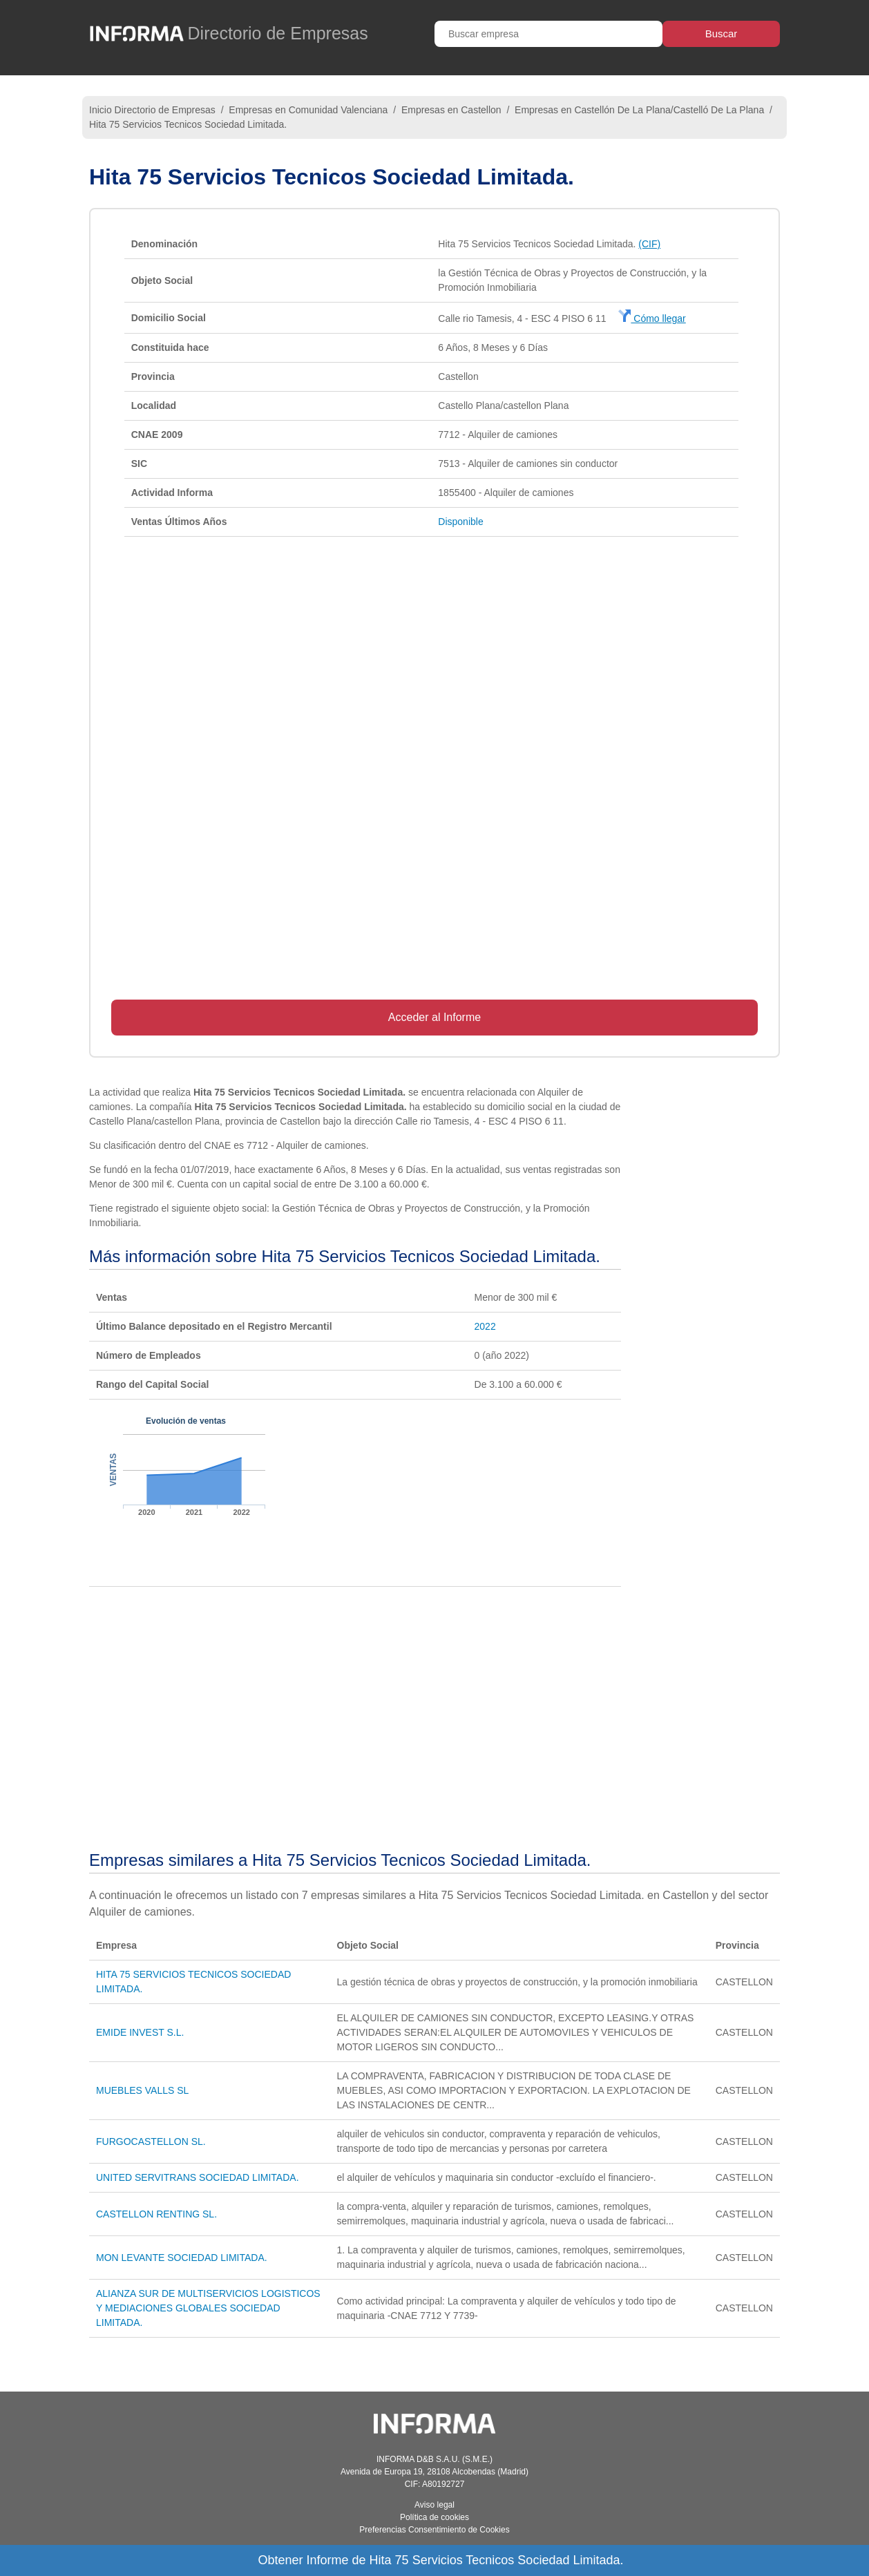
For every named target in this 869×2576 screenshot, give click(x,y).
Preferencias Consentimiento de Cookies (434, 2530)
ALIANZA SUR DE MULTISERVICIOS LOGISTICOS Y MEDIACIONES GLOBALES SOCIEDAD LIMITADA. (208, 2308)
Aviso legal (434, 2505)
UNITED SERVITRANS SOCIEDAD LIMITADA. (197, 2177)
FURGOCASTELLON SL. (151, 2141)
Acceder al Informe (434, 1017)
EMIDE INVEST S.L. (140, 2032)
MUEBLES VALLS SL (142, 2090)
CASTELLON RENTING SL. (156, 2214)
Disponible (460, 521)
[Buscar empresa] (548, 34)
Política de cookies (434, 2517)
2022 (485, 1326)
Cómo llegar (651, 318)
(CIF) (649, 243)
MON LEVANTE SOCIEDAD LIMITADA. (181, 2257)
